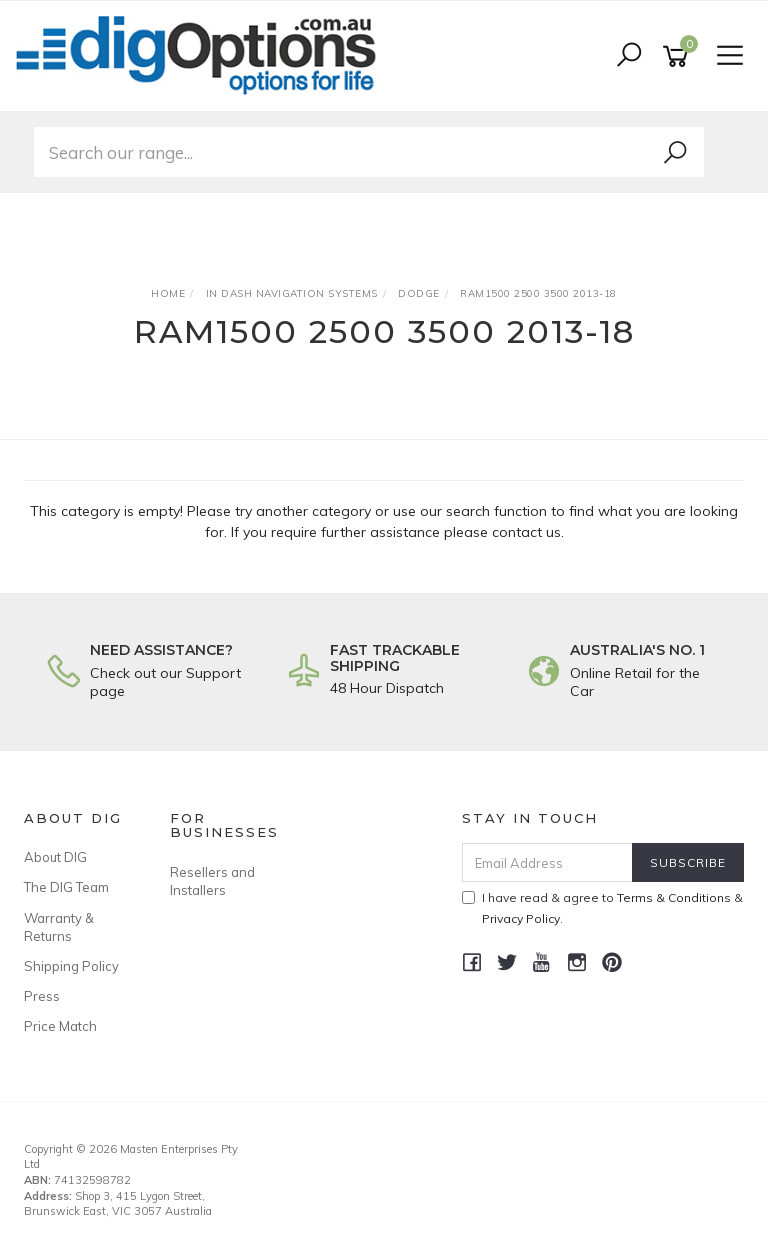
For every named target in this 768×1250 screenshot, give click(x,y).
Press (42, 996)
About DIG (55, 857)
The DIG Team (66, 887)
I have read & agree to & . (602, 908)
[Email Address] (548, 862)
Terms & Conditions (674, 897)
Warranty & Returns (59, 927)
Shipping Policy (71, 966)
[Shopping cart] (679, 56)
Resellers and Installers (212, 881)
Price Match (60, 1026)
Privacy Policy (521, 918)
